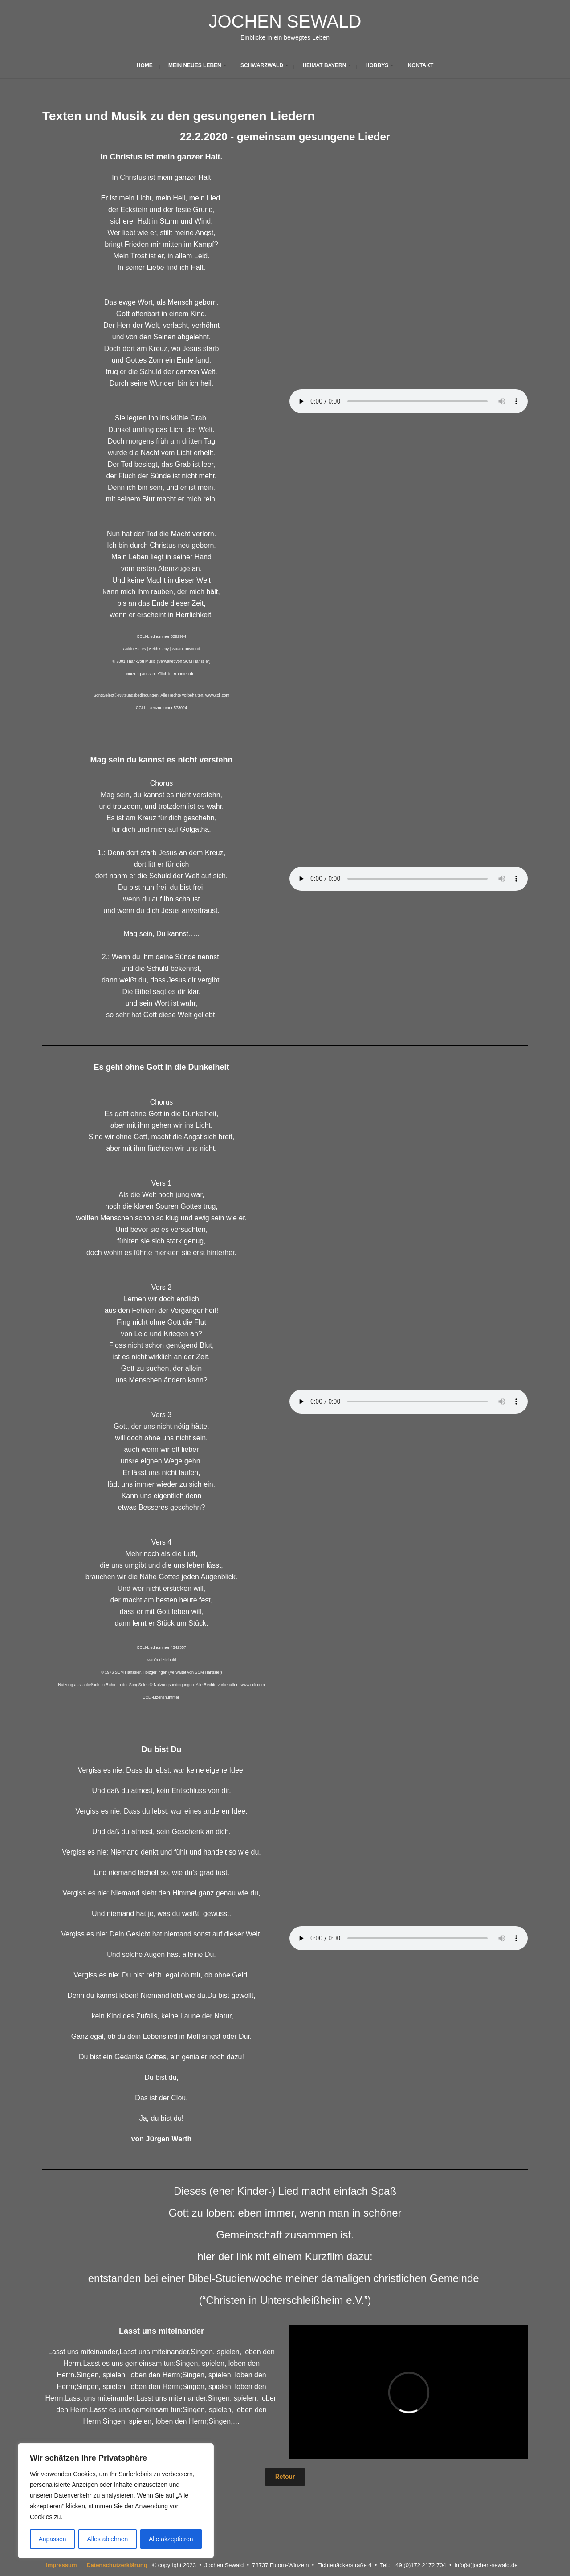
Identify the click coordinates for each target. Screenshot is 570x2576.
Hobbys (377, 65)
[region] (116, 2500)
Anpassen (52, 2539)
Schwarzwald (261, 65)
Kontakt (420, 65)
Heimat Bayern (324, 65)
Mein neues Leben (194, 65)
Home (145, 65)
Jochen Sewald (284, 21)
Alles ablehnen (107, 2539)
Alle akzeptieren (171, 2539)
